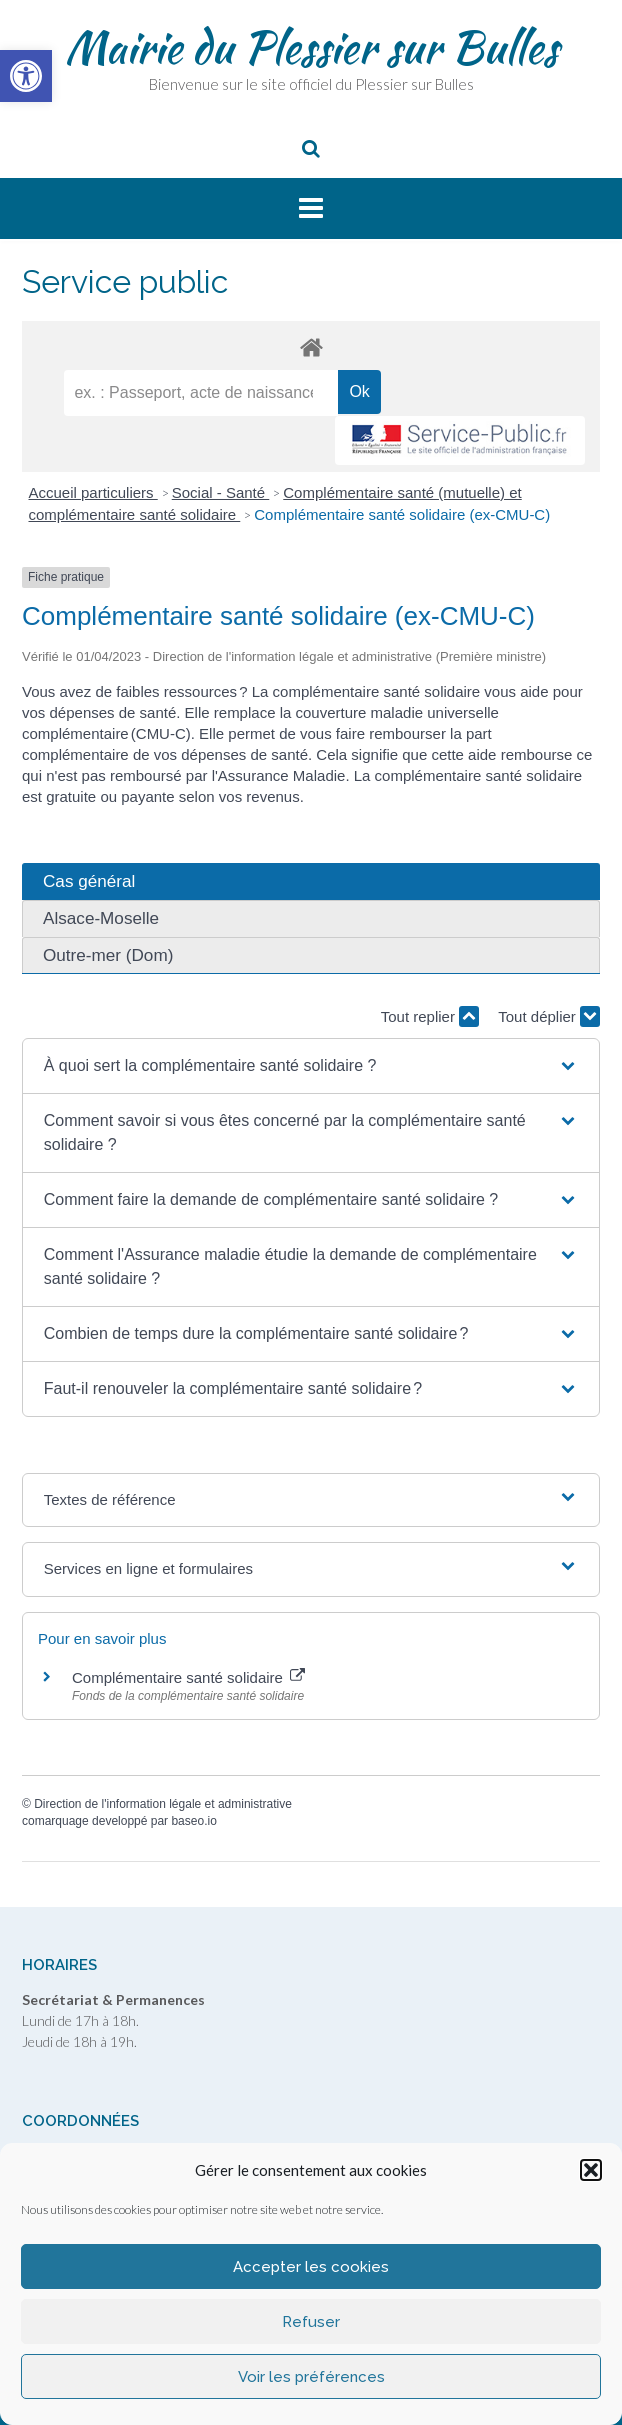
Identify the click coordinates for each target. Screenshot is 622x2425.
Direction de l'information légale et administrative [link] (163, 1804)
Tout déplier (549, 1016)
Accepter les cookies (311, 2267)
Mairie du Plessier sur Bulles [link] (311, 47)
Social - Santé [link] (221, 492)
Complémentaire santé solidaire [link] (188, 1677)
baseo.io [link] (193, 1821)
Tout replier (430, 1016)
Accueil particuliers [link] (93, 492)
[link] (26, 76)
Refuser (311, 2322)
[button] (591, 2170)
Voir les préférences (311, 2377)
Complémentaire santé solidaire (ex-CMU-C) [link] (402, 514)
